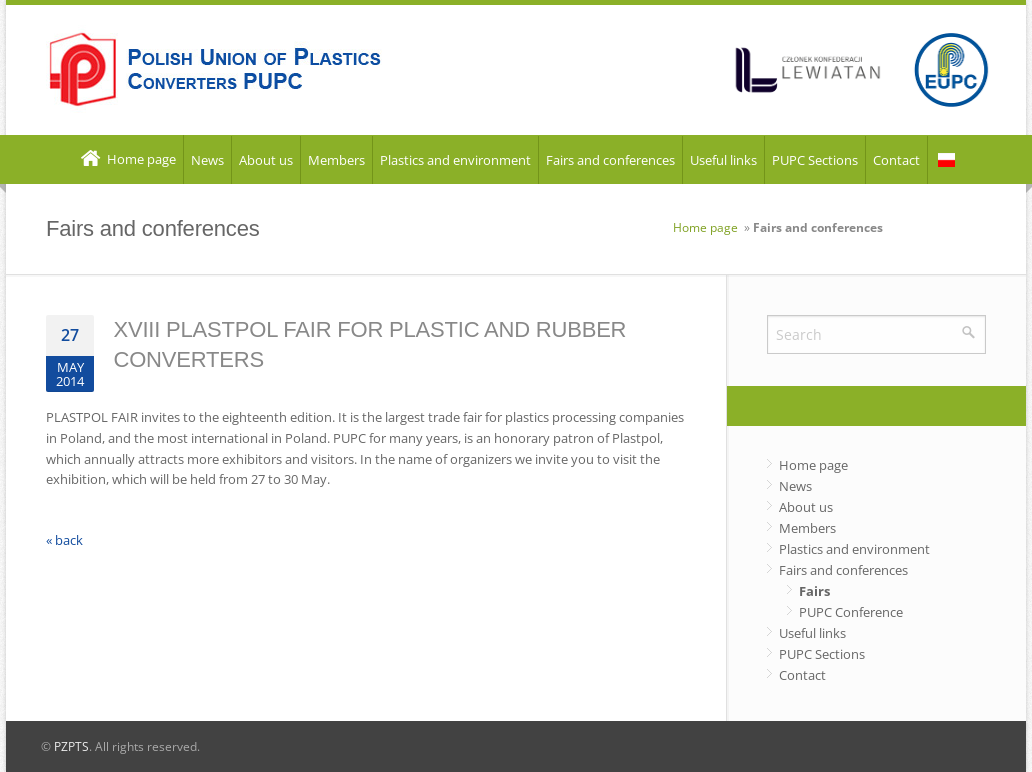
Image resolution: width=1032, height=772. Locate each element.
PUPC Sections (815, 160)
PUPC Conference (851, 612)
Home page (127, 160)
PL (946, 160)
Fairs (814, 591)
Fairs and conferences (610, 160)
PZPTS (71, 746)
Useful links (723, 160)
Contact (896, 160)
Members (336, 160)
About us (266, 160)
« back (64, 540)
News (207, 160)
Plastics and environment (455, 160)
